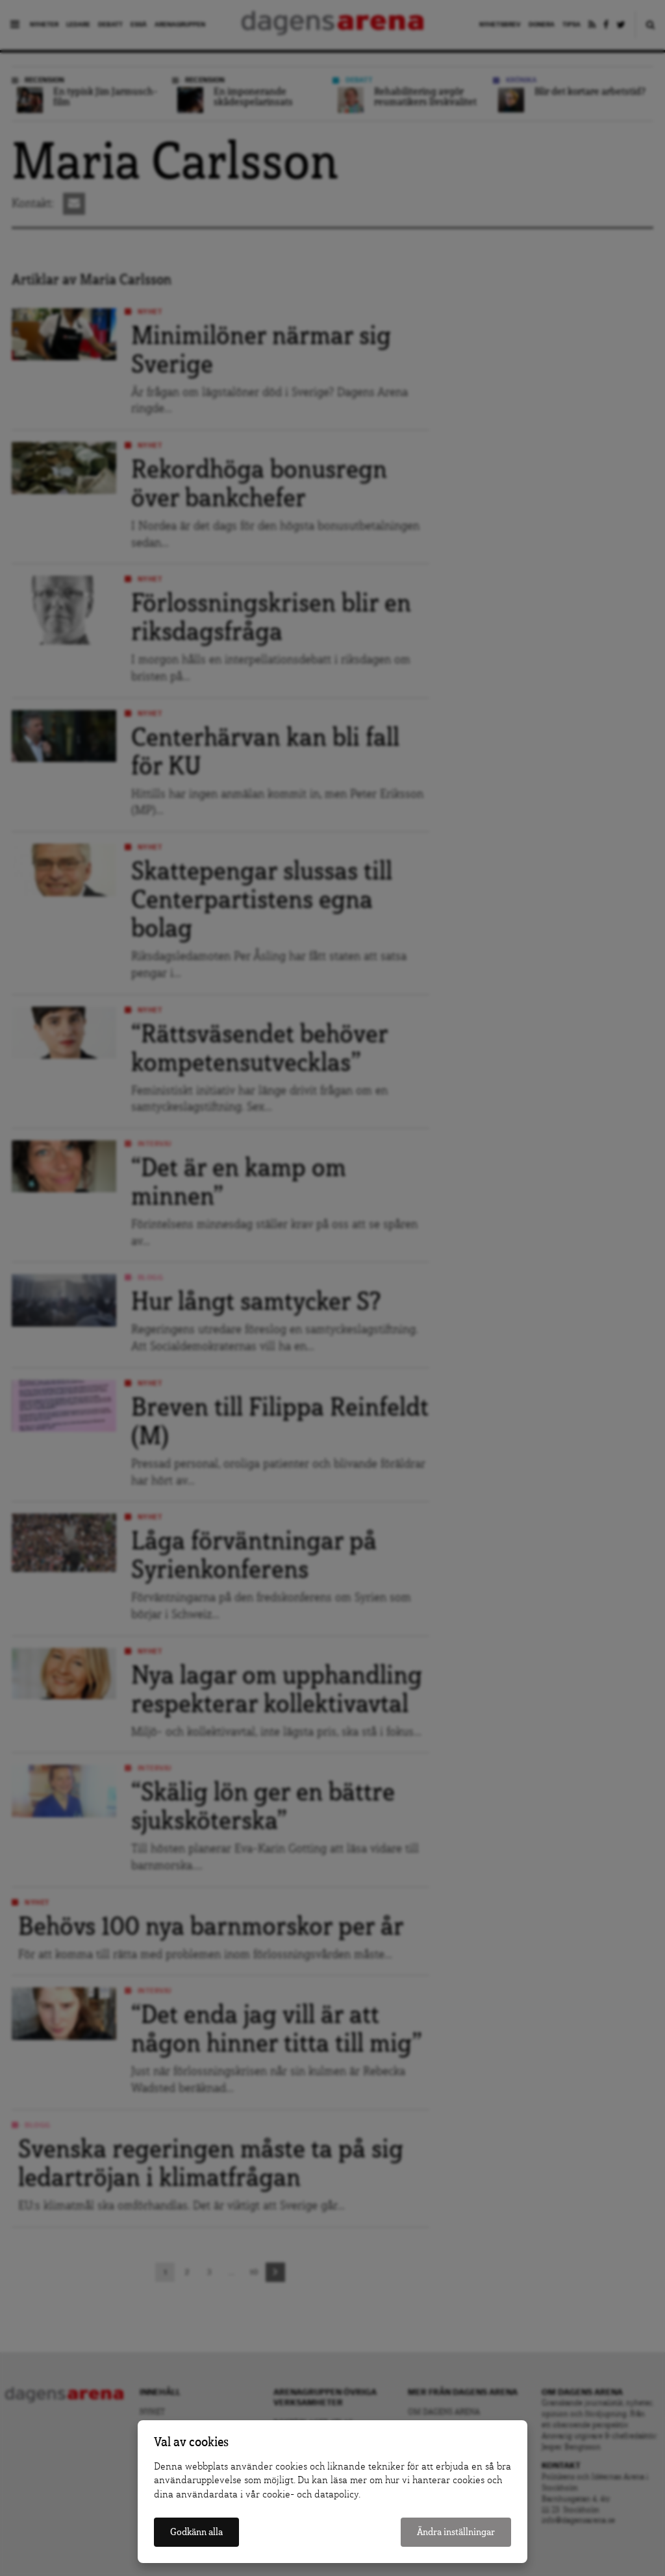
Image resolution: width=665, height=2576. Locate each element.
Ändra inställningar (456, 2532)
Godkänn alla (196, 2532)
